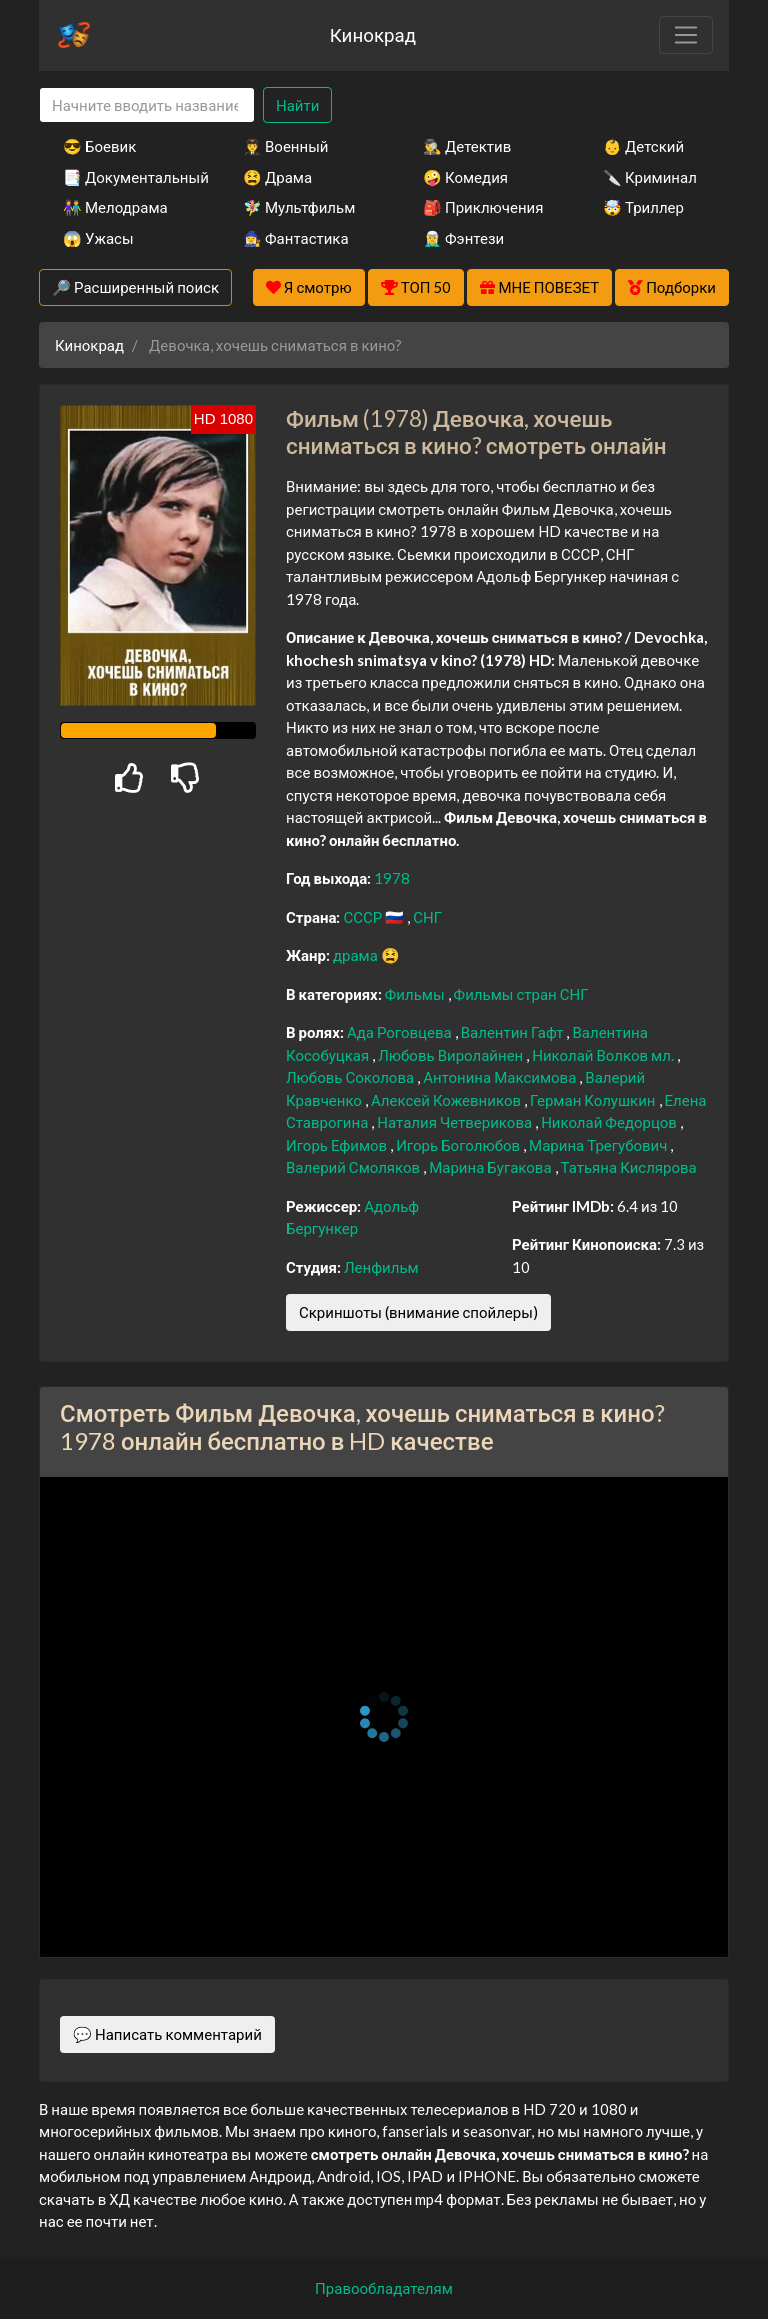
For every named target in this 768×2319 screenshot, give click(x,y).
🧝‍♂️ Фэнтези (463, 238)
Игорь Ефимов (338, 1145)
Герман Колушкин (594, 1100)
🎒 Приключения (483, 207)
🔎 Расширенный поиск (135, 287)
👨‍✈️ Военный (285, 146)
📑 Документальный (126, 177)
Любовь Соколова (351, 1077)
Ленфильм (381, 1267)
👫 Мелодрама (115, 207)
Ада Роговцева (401, 1032)
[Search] (147, 105)
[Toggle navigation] (686, 35)
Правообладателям (384, 2288)
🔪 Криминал (650, 177)
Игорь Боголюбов (459, 1145)
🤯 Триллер (643, 207)
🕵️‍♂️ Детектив (467, 146)
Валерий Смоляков (354, 1167)
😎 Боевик (99, 146)
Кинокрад (373, 34)
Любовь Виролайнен (452, 1055)
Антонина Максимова (501, 1077)
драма (357, 955)
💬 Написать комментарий (167, 2034)
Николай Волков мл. (604, 1055)
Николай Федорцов (610, 1122)
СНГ (427, 917)
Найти (297, 105)
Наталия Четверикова (456, 1122)
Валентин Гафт (514, 1032)
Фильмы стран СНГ (521, 994)
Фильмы (416, 994)
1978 (392, 878)
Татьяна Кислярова (629, 1167)
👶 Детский (643, 146)
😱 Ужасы (98, 238)
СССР (364, 917)
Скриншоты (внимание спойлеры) (418, 1312)
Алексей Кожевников (447, 1100)
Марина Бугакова (491, 1167)
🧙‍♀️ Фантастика (296, 238)
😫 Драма (277, 177)
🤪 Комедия (465, 177)
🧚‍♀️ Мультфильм (299, 207)
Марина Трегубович (599, 1145)
